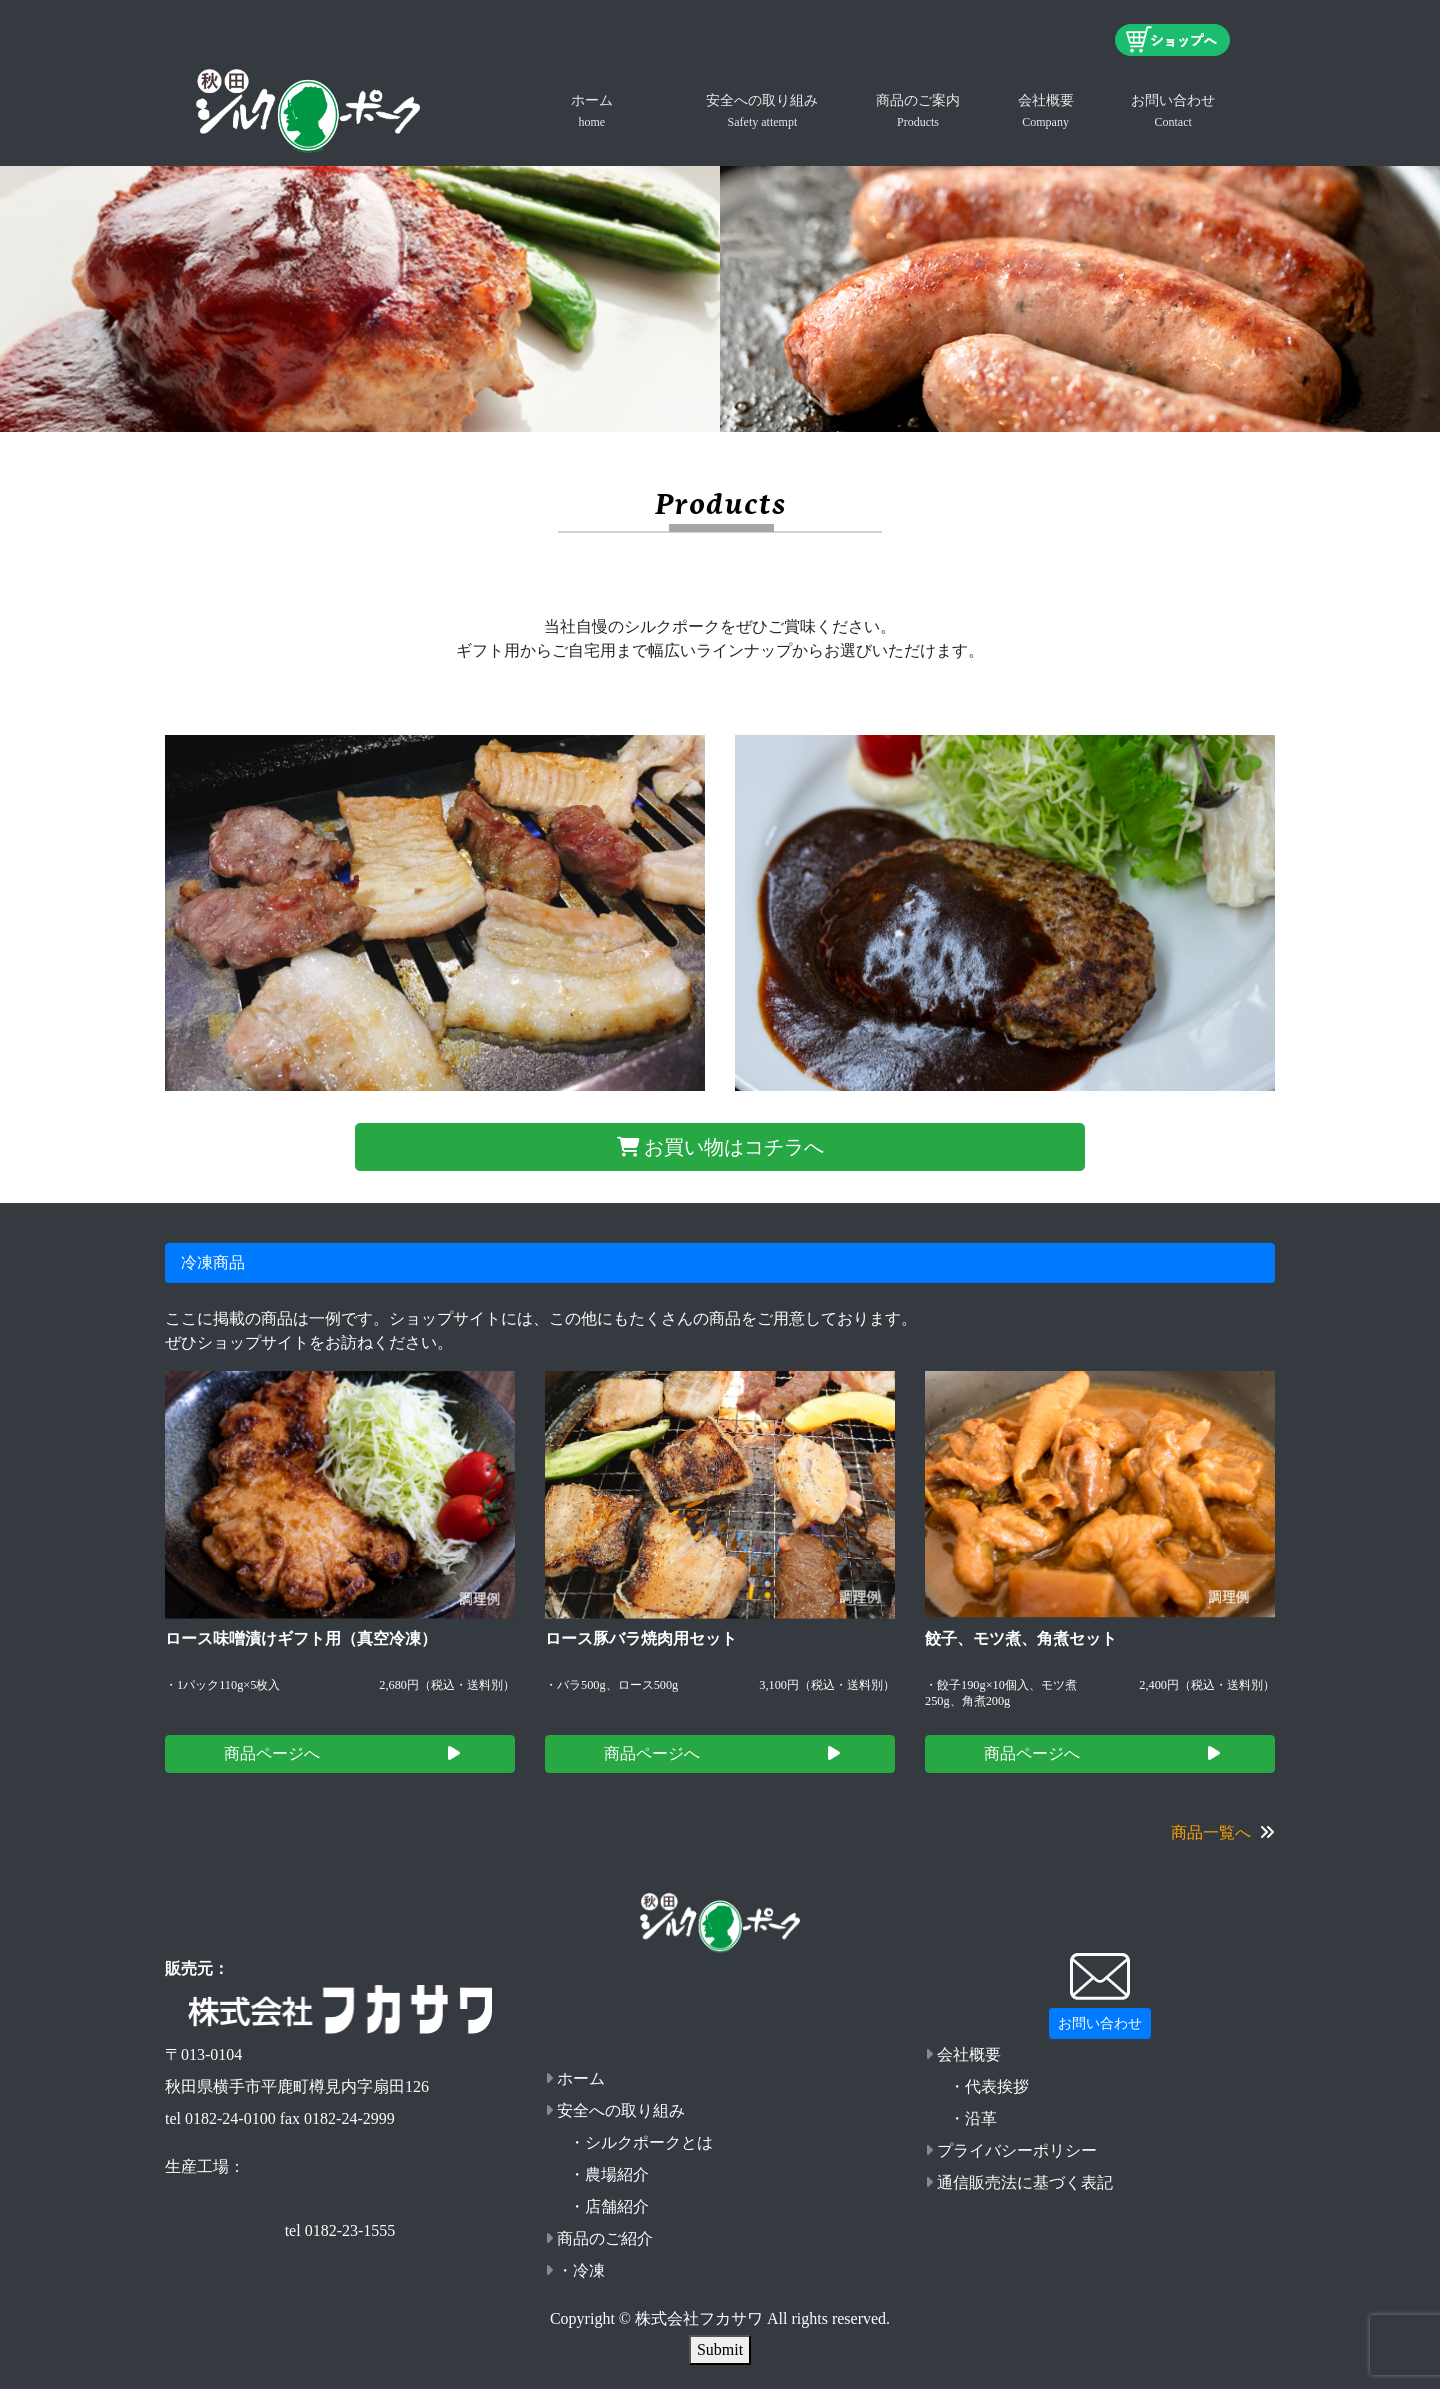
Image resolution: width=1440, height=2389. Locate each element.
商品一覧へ (1223, 1832)
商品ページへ (342, 1753)
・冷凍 (575, 2270)
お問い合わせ (1173, 111)
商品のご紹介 (599, 2238)
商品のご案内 (918, 111)
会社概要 (1046, 111)
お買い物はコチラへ (720, 1147)
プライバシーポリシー (1011, 2150)
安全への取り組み (762, 111)
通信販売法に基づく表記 (1019, 2182)
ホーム (592, 111)
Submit (720, 2349)
